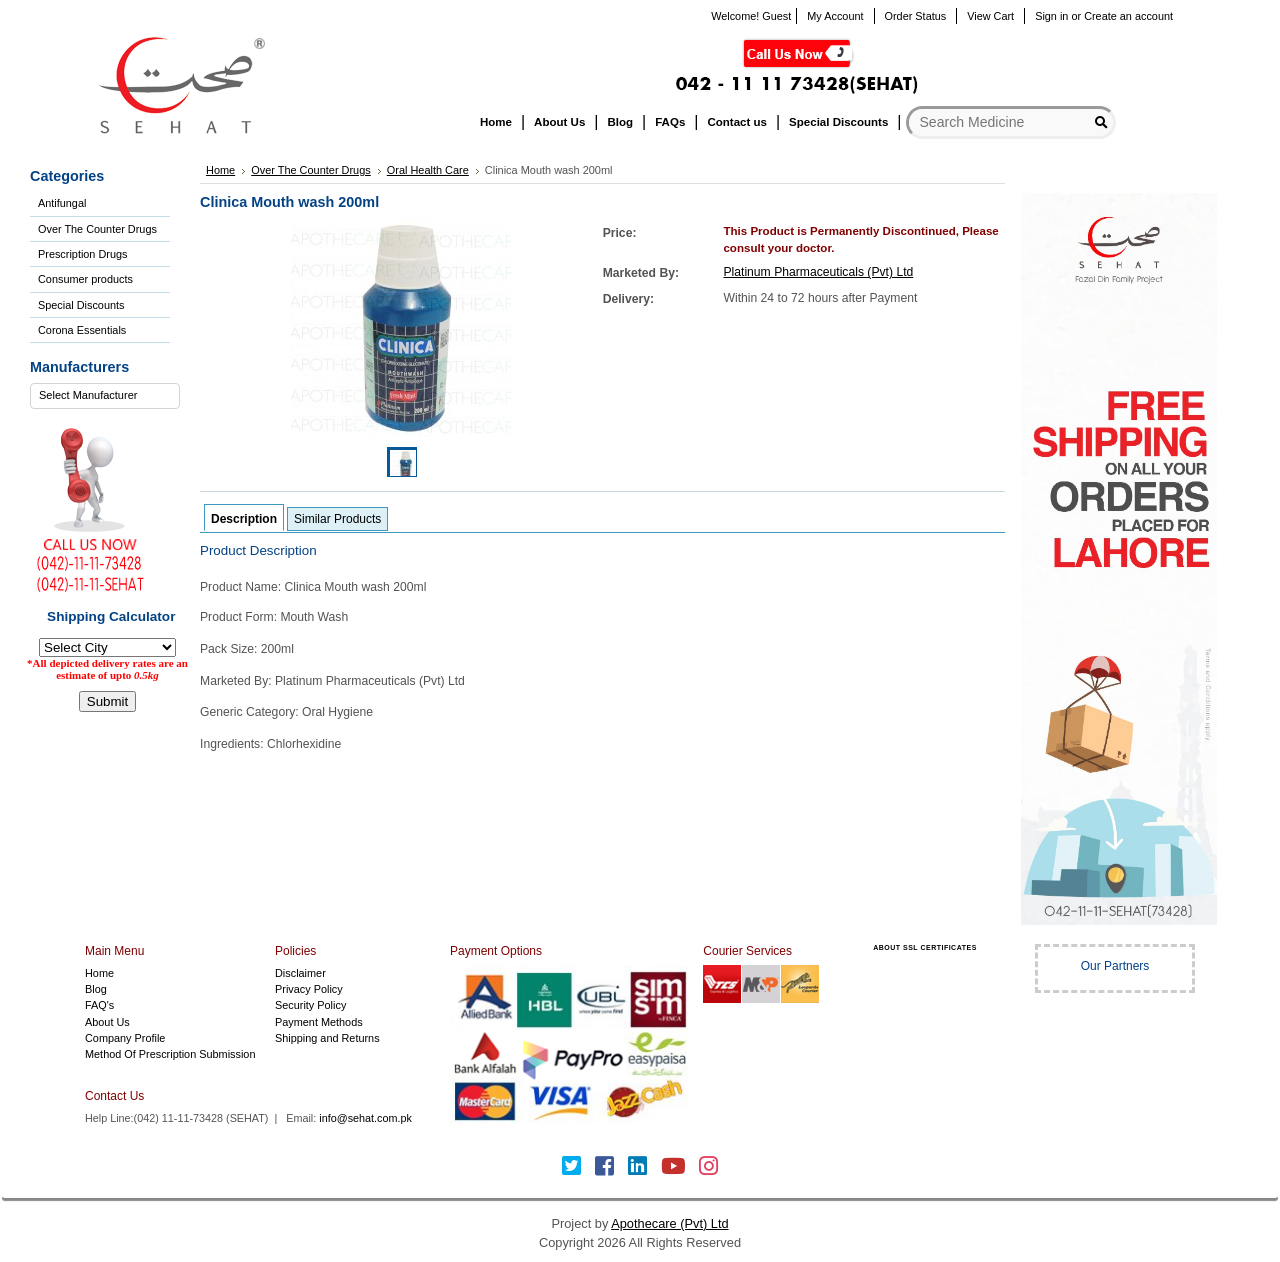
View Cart (990, 16)
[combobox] (105, 396)
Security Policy (310, 1005)
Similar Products (337, 519)
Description (244, 519)
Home (99, 973)
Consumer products (85, 279)
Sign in (1051, 16)
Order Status (916, 16)
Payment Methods (319, 1022)
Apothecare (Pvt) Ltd (669, 1223)
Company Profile (125, 1038)
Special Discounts (81, 305)
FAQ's (99, 1005)
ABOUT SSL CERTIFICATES (925, 947)
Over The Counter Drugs (97, 229)
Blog (96, 989)
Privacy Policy (309, 989)
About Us (107, 1022)
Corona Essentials (82, 330)
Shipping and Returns (327, 1038)
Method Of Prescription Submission (170, 1054)
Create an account (1128, 16)
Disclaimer (300, 973)
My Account (835, 16)
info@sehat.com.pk (365, 1118)
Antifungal (62, 203)
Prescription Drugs (82, 254)
